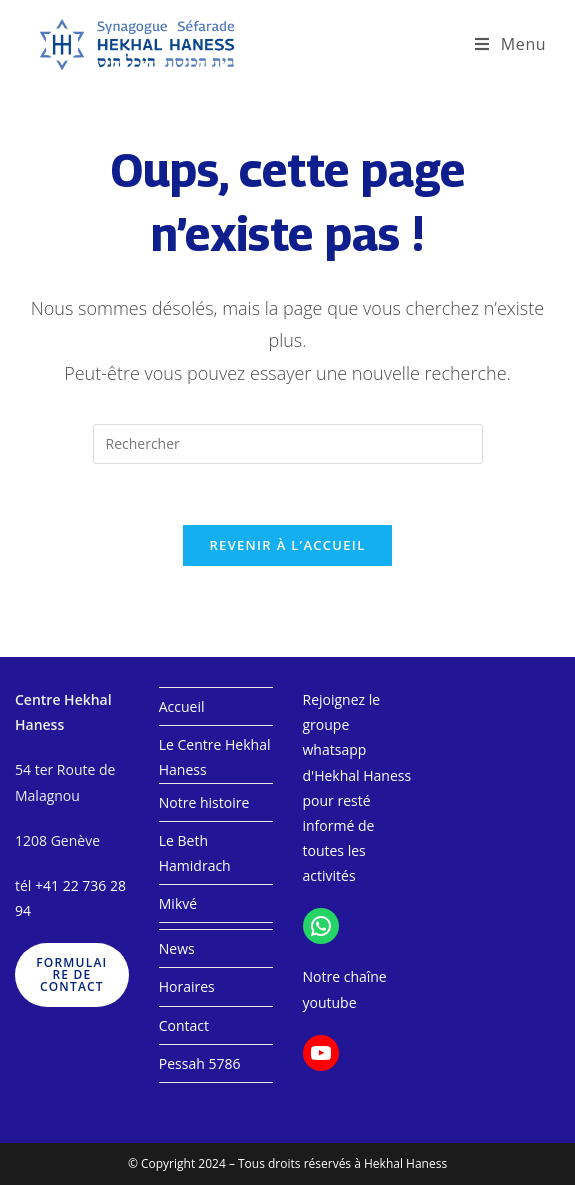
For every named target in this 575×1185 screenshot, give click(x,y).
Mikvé (178, 903)
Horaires (187, 986)
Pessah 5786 (200, 1063)
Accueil (182, 706)
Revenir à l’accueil (287, 545)
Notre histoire (204, 802)
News (177, 948)
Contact (184, 1025)
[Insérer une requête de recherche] (288, 444)
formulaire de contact (71, 974)
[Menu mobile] (510, 44)
